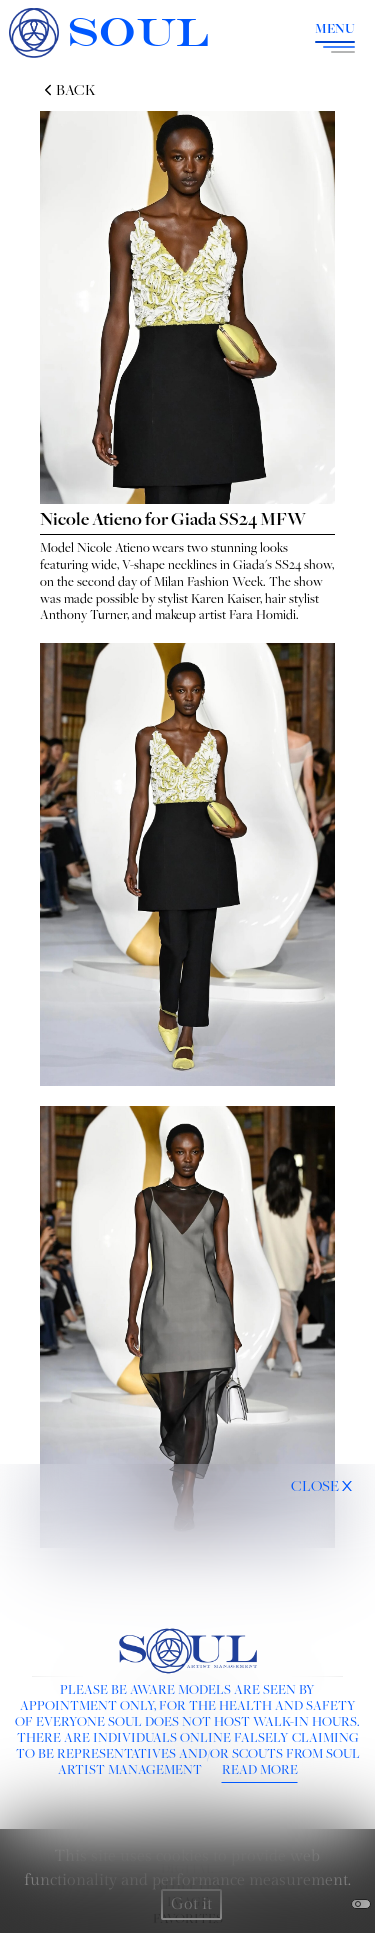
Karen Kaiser (225, 598)
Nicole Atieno (113, 547)
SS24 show (303, 564)
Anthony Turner (83, 614)
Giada (249, 564)
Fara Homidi (262, 614)
